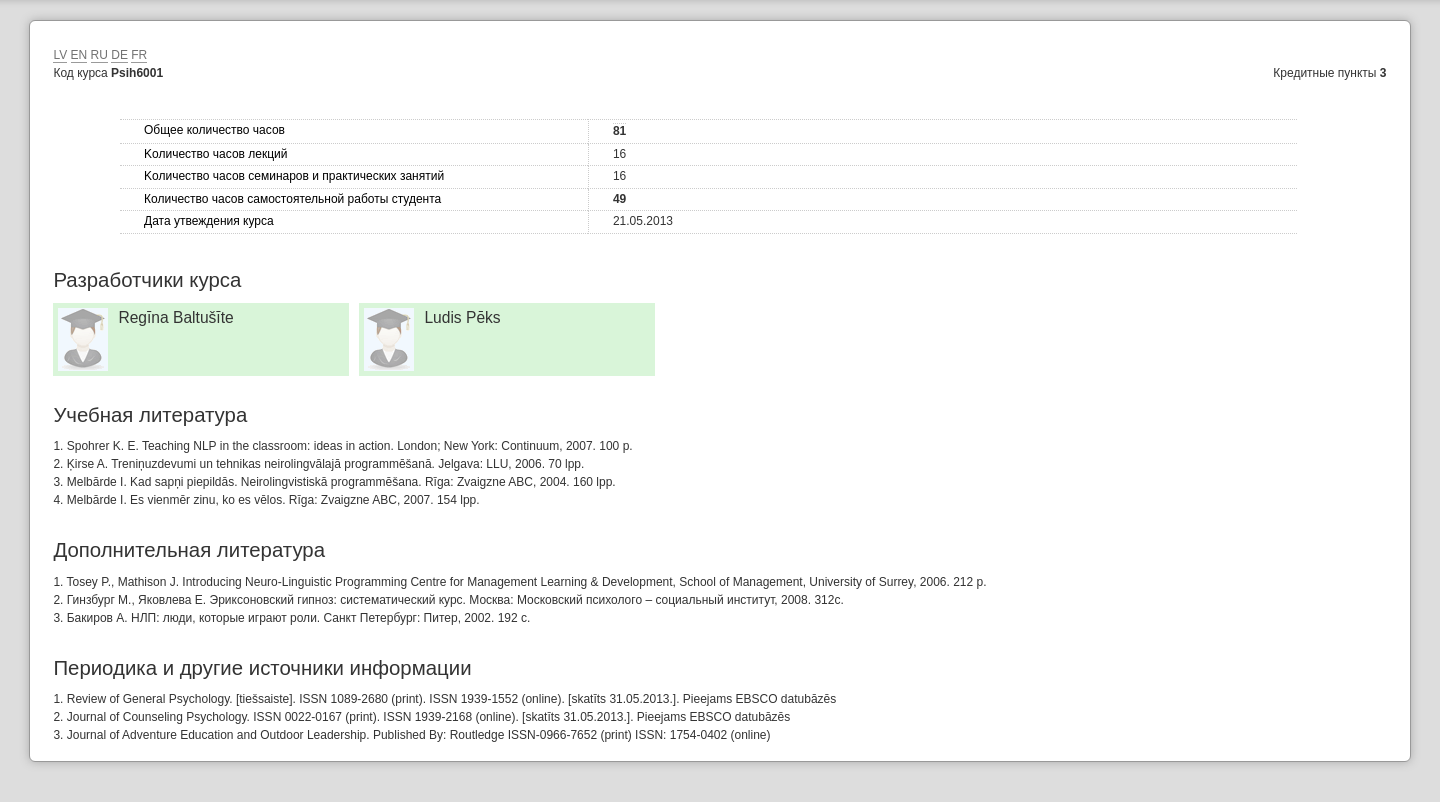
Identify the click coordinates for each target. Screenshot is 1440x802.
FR (139, 55)
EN (79, 55)
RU (99, 55)
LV (60, 55)
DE (119, 55)
